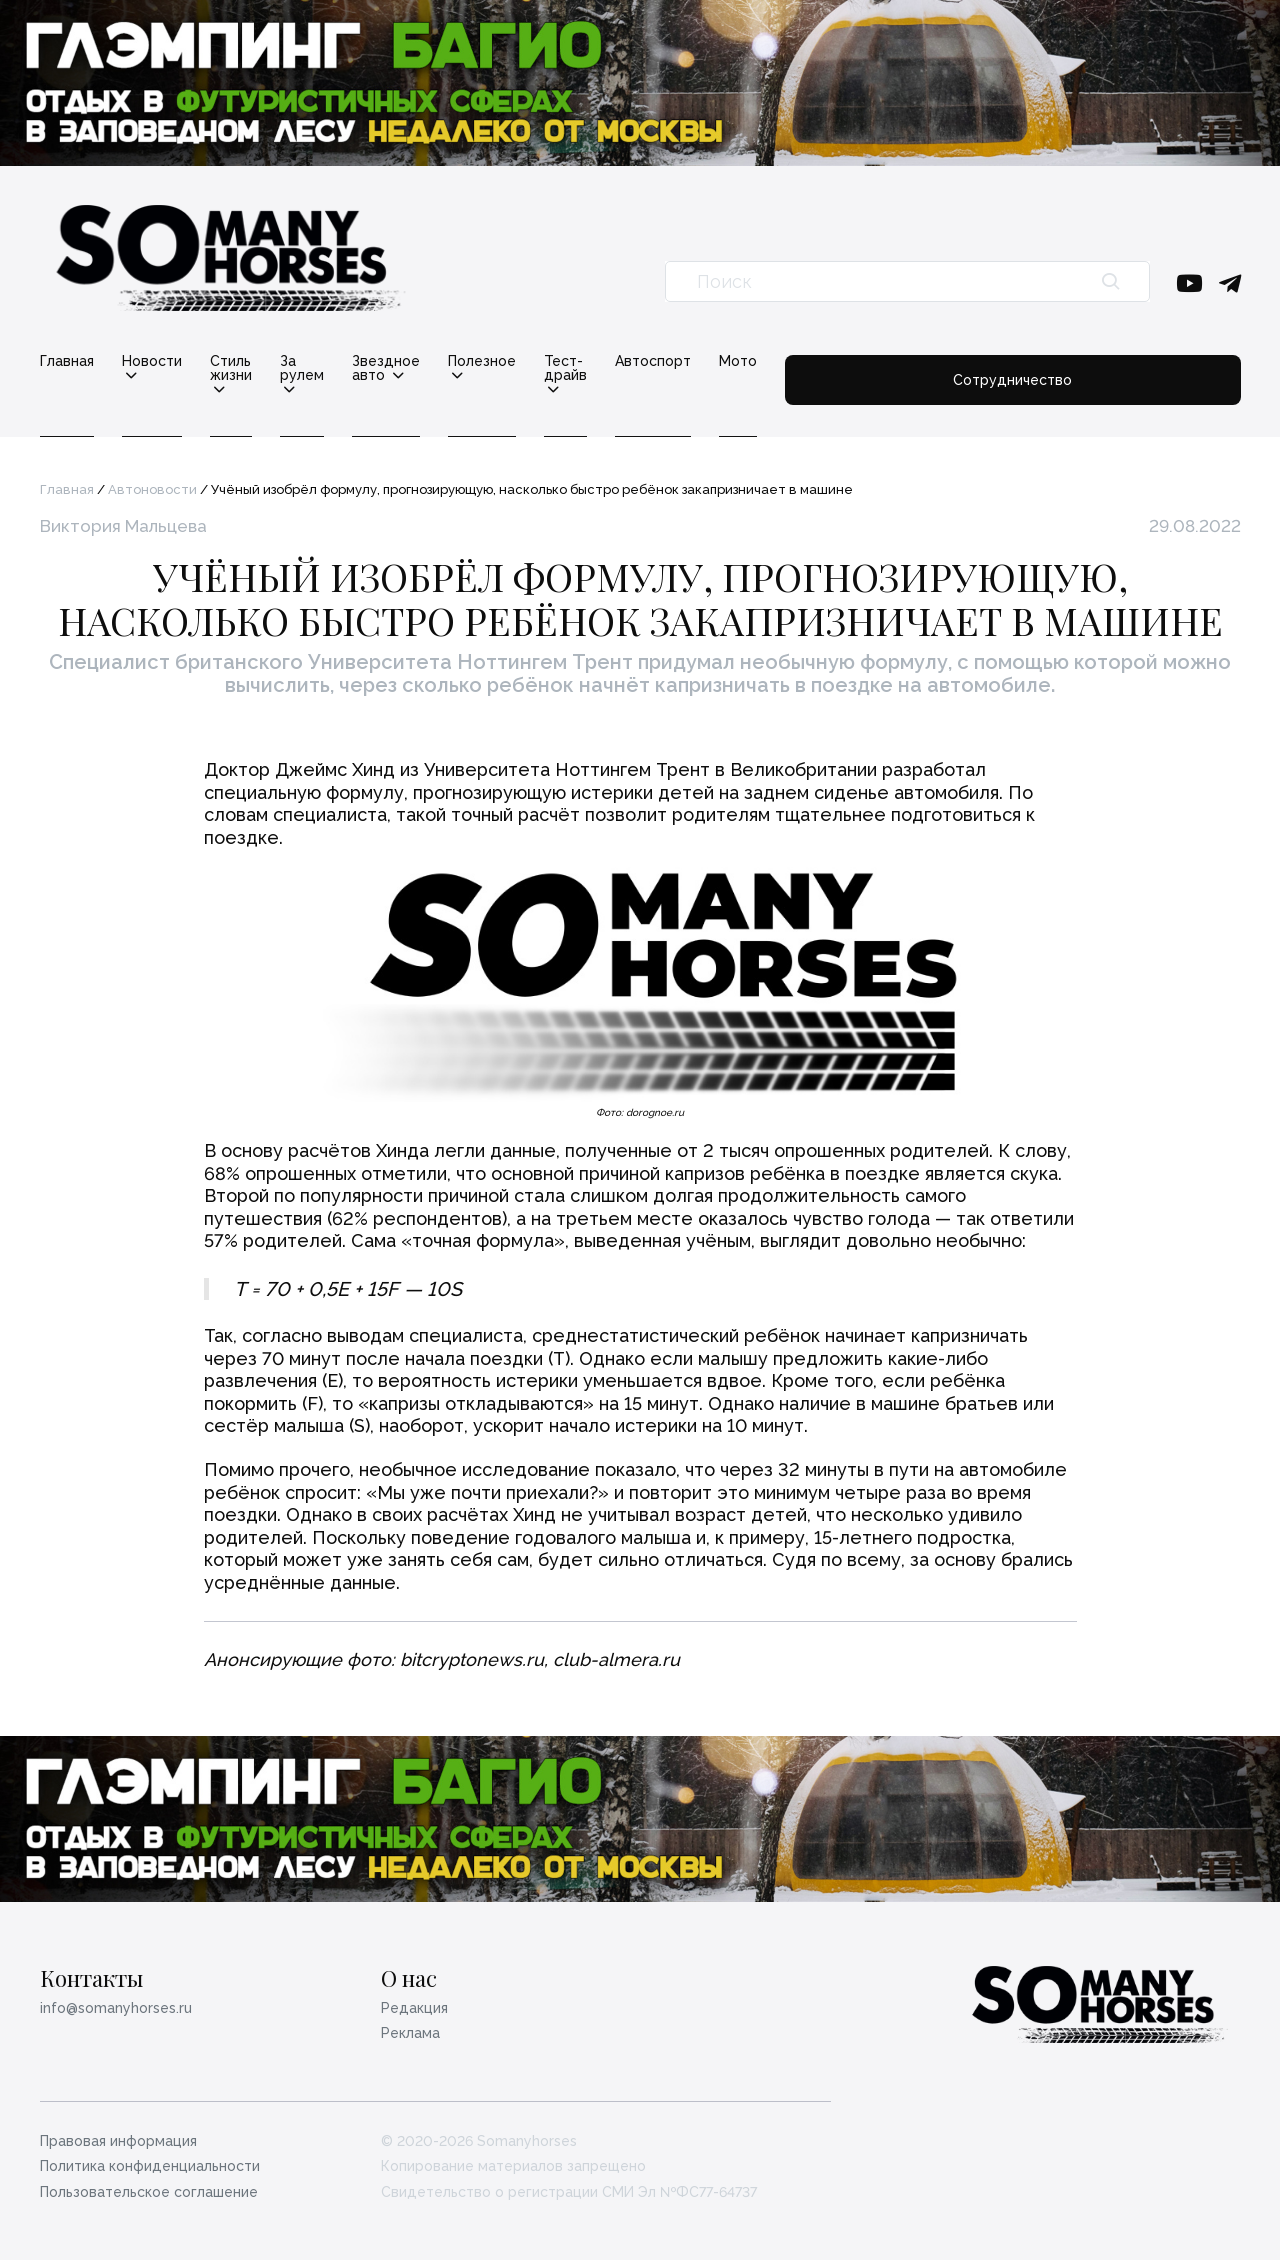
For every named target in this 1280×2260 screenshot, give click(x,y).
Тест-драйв (785, 361)
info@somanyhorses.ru (116, 1994)
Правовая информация (118, 2127)
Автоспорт (911, 361)
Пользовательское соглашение (149, 2178)
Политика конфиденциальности (150, 2152)
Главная (67, 361)
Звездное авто (528, 361)
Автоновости (152, 475)
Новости (152, 361)
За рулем (396, 361)
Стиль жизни (273, 361)
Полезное (662, 361)
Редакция (414, 1994)
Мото (996, 361)
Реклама (410, 2019)
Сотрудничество (1141, 368)
